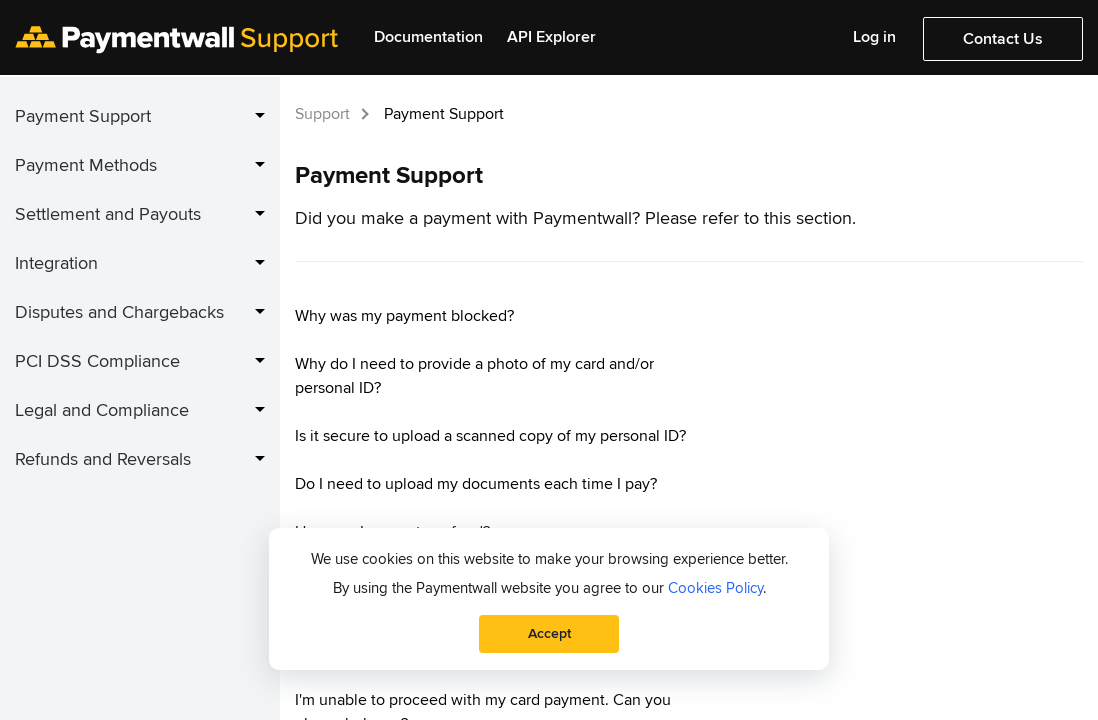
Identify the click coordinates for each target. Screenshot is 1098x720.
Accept (549, 633)
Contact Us (1003, 39)
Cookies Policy (715, 588)
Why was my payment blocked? (404, 316)
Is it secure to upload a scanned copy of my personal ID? (490, 436)
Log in (874, 37)
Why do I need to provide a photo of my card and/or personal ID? (474, 376)
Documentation (428, 37)
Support (322, 114)
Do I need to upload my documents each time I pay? (476, 484)
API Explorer (551, 37)
